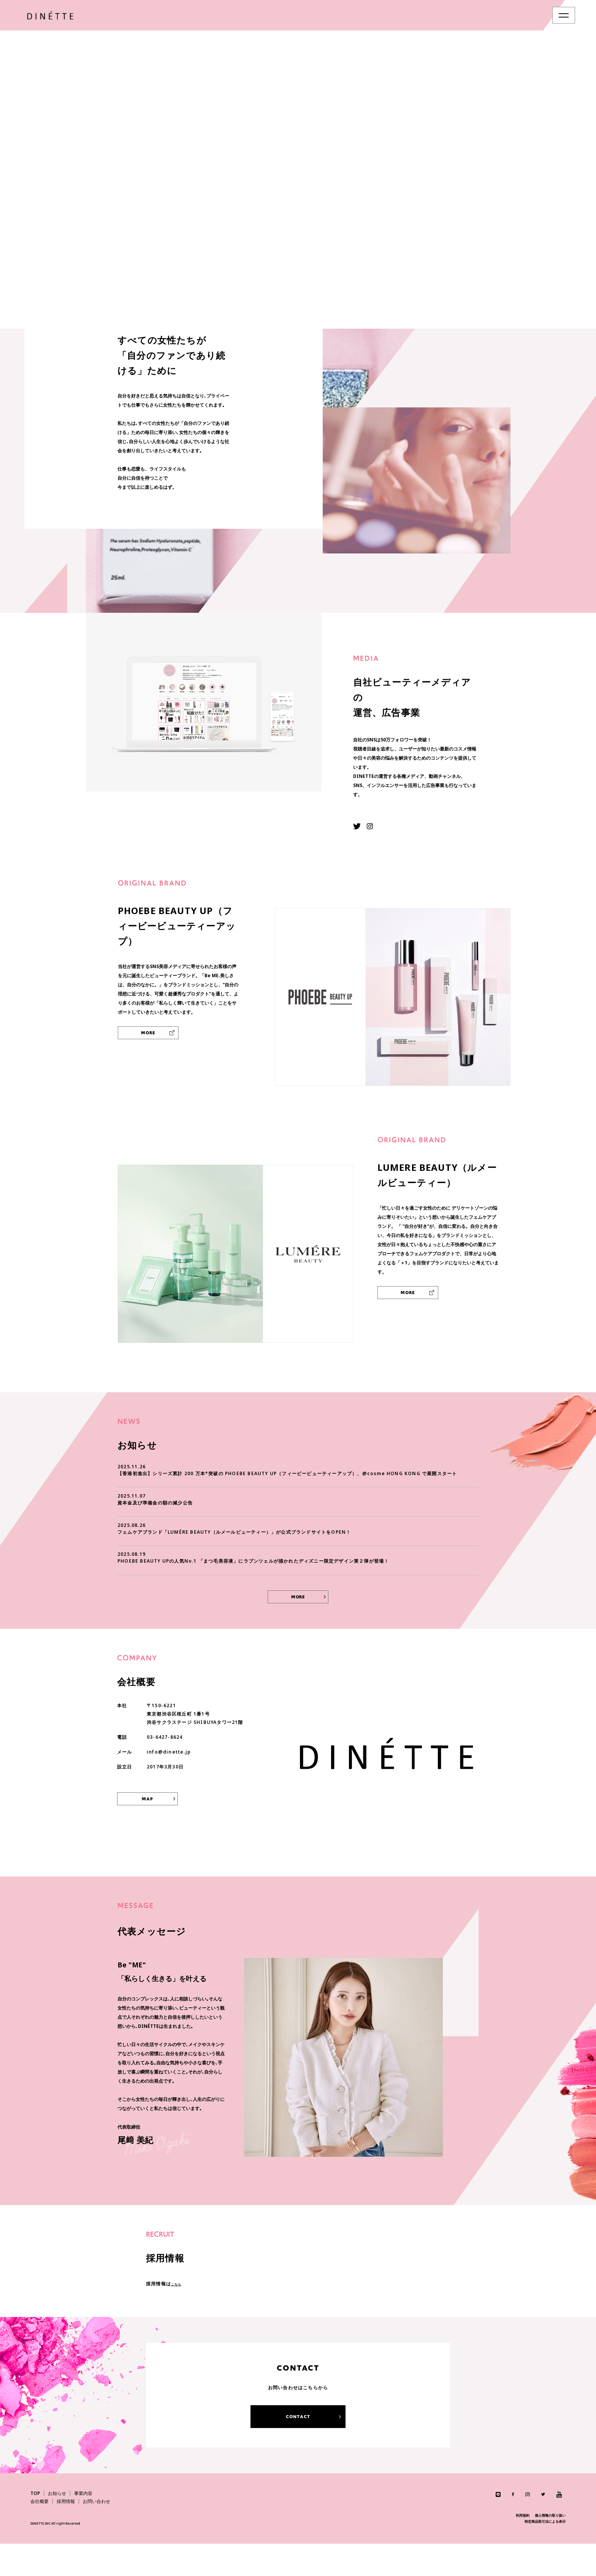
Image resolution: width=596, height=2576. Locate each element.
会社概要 (39, 2533)
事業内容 (83, 2526)
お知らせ (57, 2526)
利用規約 (522, 2547)
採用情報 (66, 2533)
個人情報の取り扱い (550, 2547)
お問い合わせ (96, 2533)
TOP (35, 2526)
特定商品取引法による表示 (545, 2553)
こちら (178, 2315)
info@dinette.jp (169, 1784)
